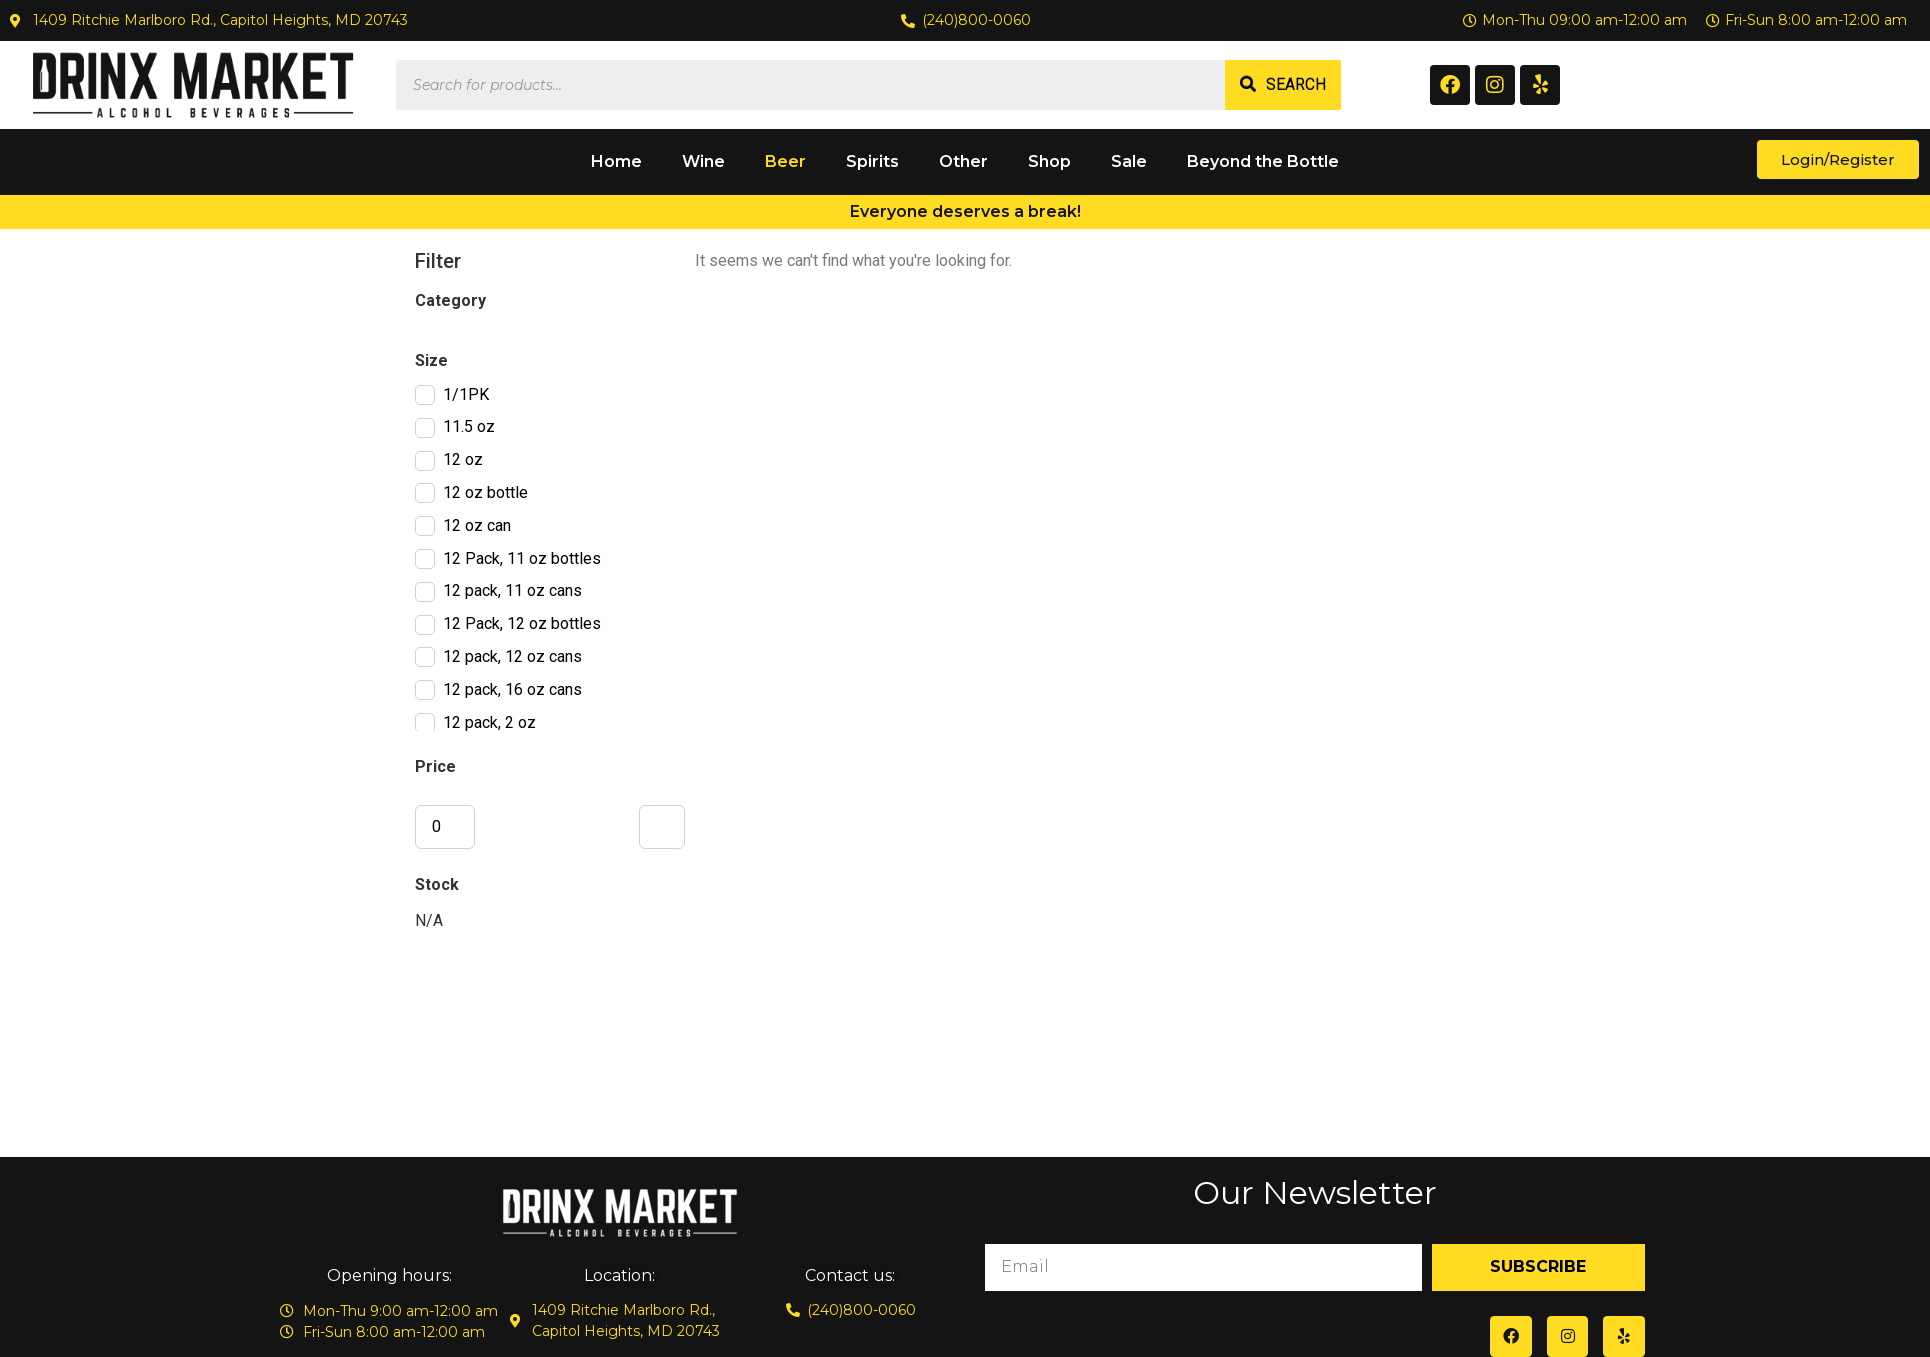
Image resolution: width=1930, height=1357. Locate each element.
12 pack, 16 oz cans (512, 689)
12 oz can (477, 525)
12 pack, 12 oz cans (512, 656)
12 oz (463, 459)
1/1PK (466, 394)
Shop (1049, 161)
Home (616, 161)
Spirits (872, 161)
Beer (785, 161)
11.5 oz (469, 426)
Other (963, 161)
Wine (703, 161)
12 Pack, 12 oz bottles (522, 623)
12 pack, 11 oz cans (512, 590)
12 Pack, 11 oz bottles (522, 558)
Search (1296, 84)
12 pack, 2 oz (489, 722)
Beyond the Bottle (1263, 161)
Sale (1129, 161)
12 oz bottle (485, 492)
